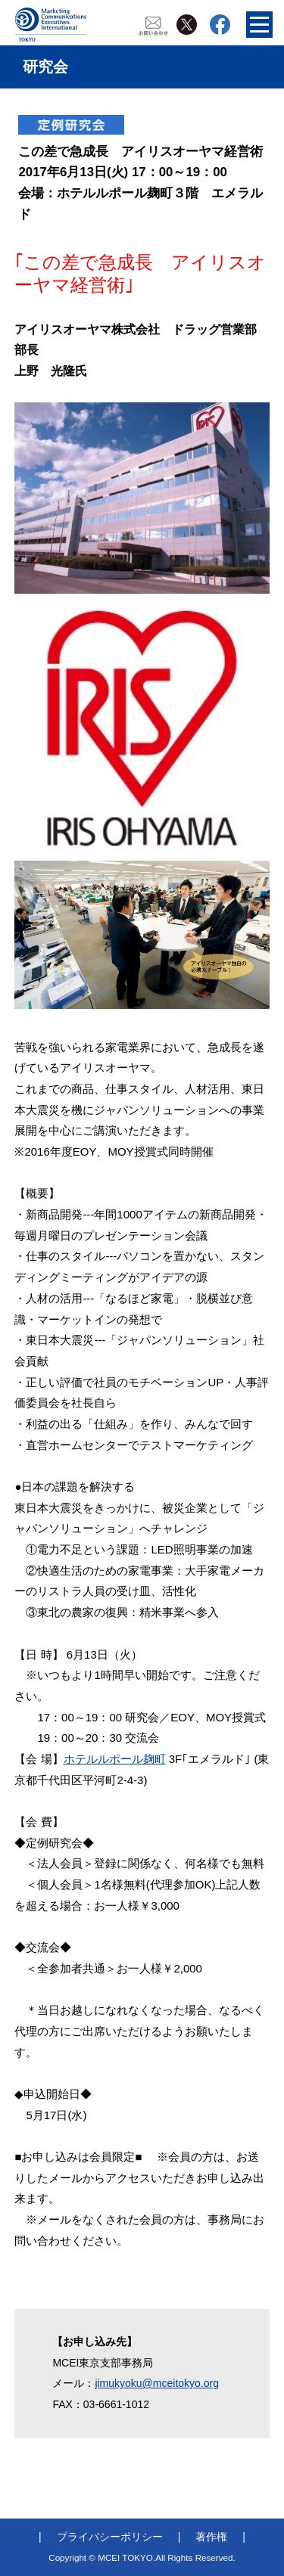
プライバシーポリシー (110, 2537)
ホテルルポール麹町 (115, 1758)
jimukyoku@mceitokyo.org (157, 2383)
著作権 (211, 2537)
